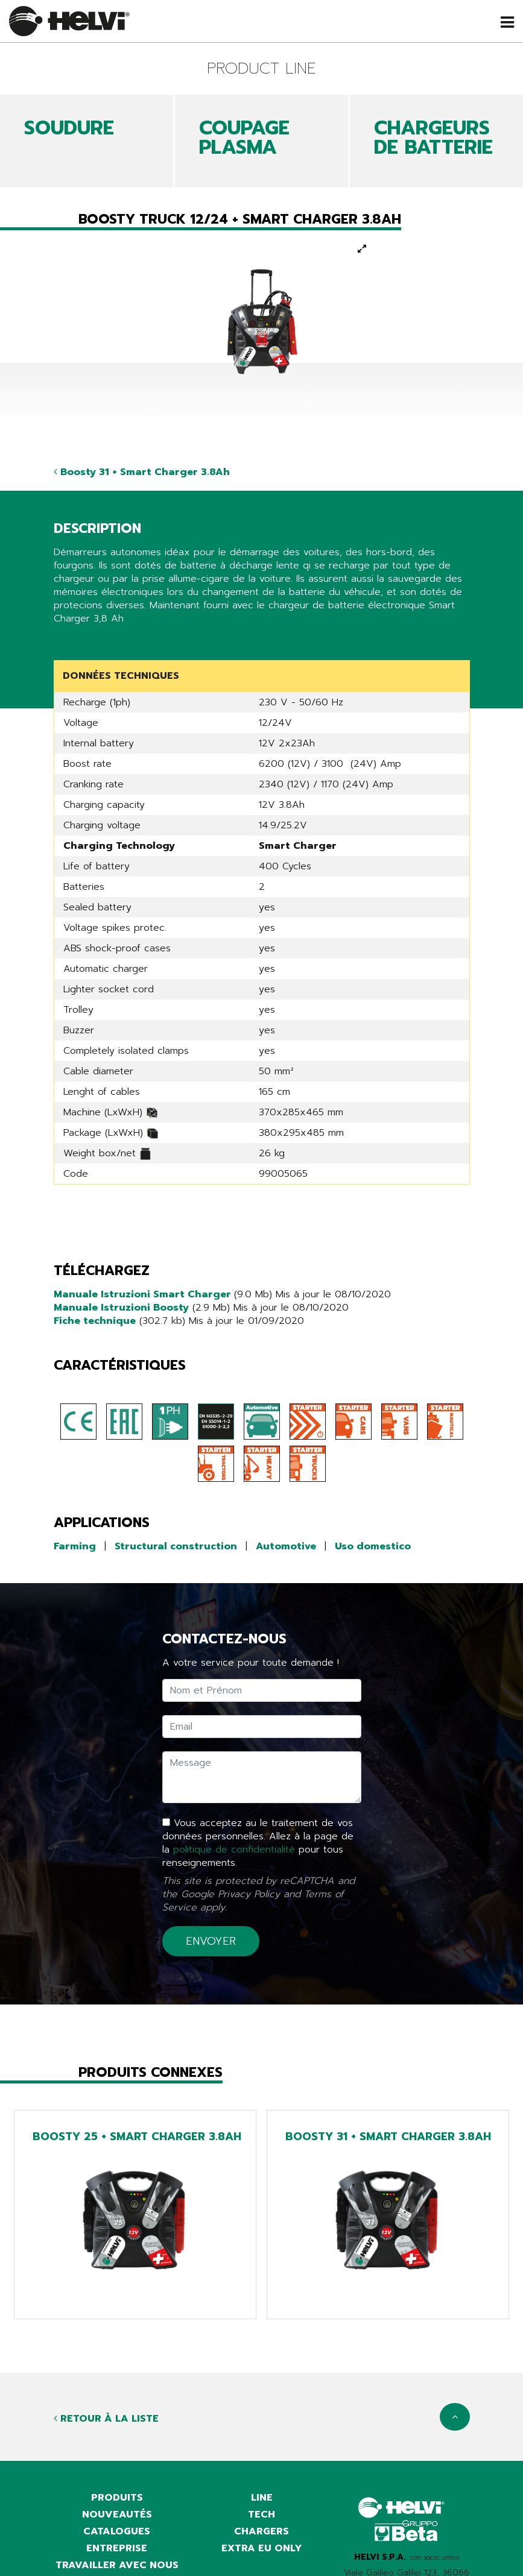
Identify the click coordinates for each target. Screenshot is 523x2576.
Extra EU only (261, 2548)
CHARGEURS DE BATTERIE (433, 137)
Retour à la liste (106, 2418)
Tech (261, 2514)
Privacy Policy (249, 1894)
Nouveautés (117, 2514)
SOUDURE (69, 128)
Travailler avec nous (117, 2565)
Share (67, 641)
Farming (75, 1546)
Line (262, 2497)
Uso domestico (373, 1546)
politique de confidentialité (234, 1849)
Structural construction (176, 1546)
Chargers (261, 2531)
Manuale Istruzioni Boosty (121, 1307)
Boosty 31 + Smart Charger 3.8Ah (142, 472)
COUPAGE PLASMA (244, 137)
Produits (117, 2497)
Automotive (286, 1546)
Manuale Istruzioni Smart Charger (144, 1294)
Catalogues (116, 2531)
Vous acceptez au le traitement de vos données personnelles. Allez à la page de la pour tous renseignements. (257, 1842)
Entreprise (116, 2548)
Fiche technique (95, 1321)
